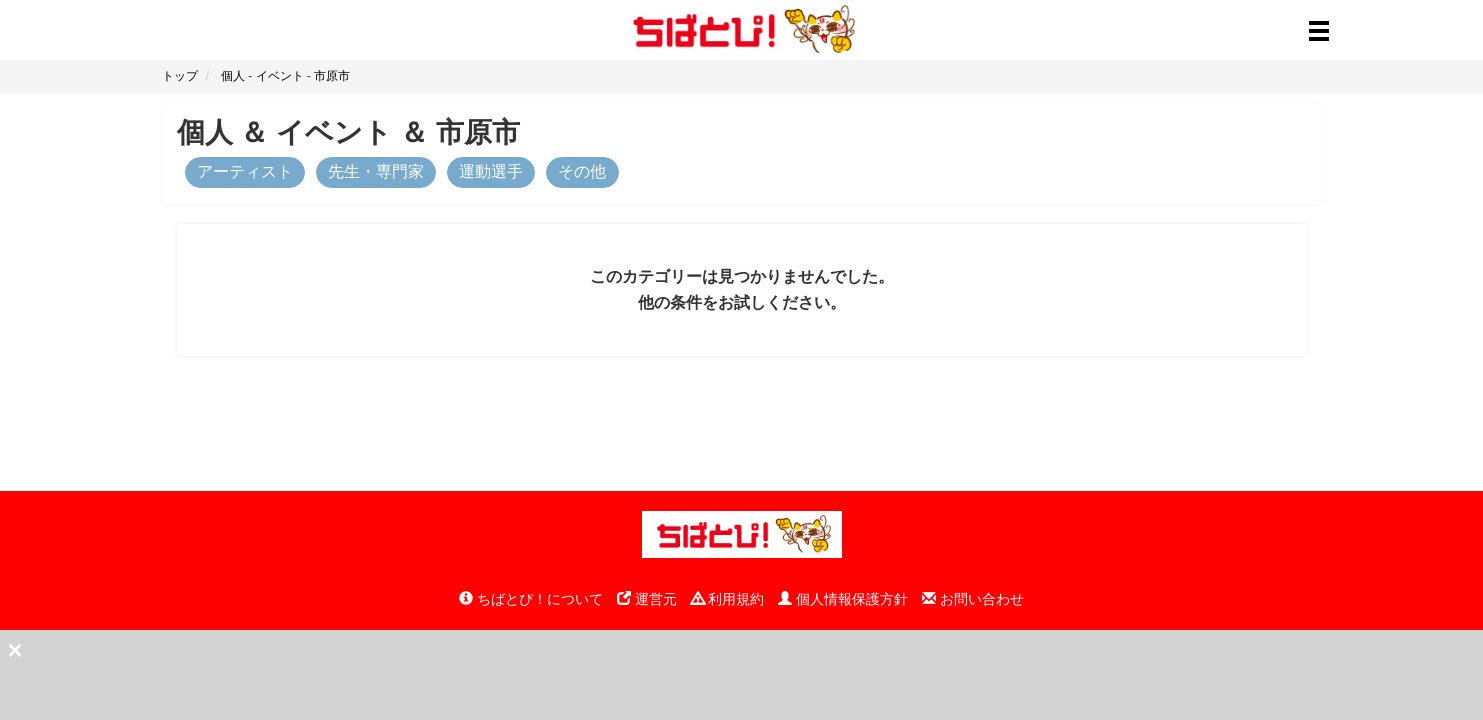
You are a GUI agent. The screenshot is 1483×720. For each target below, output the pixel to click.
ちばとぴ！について (531, 599)
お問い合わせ (973, 599)
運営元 (647, 599)
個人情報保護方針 (843, 599)
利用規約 (728, 599)
